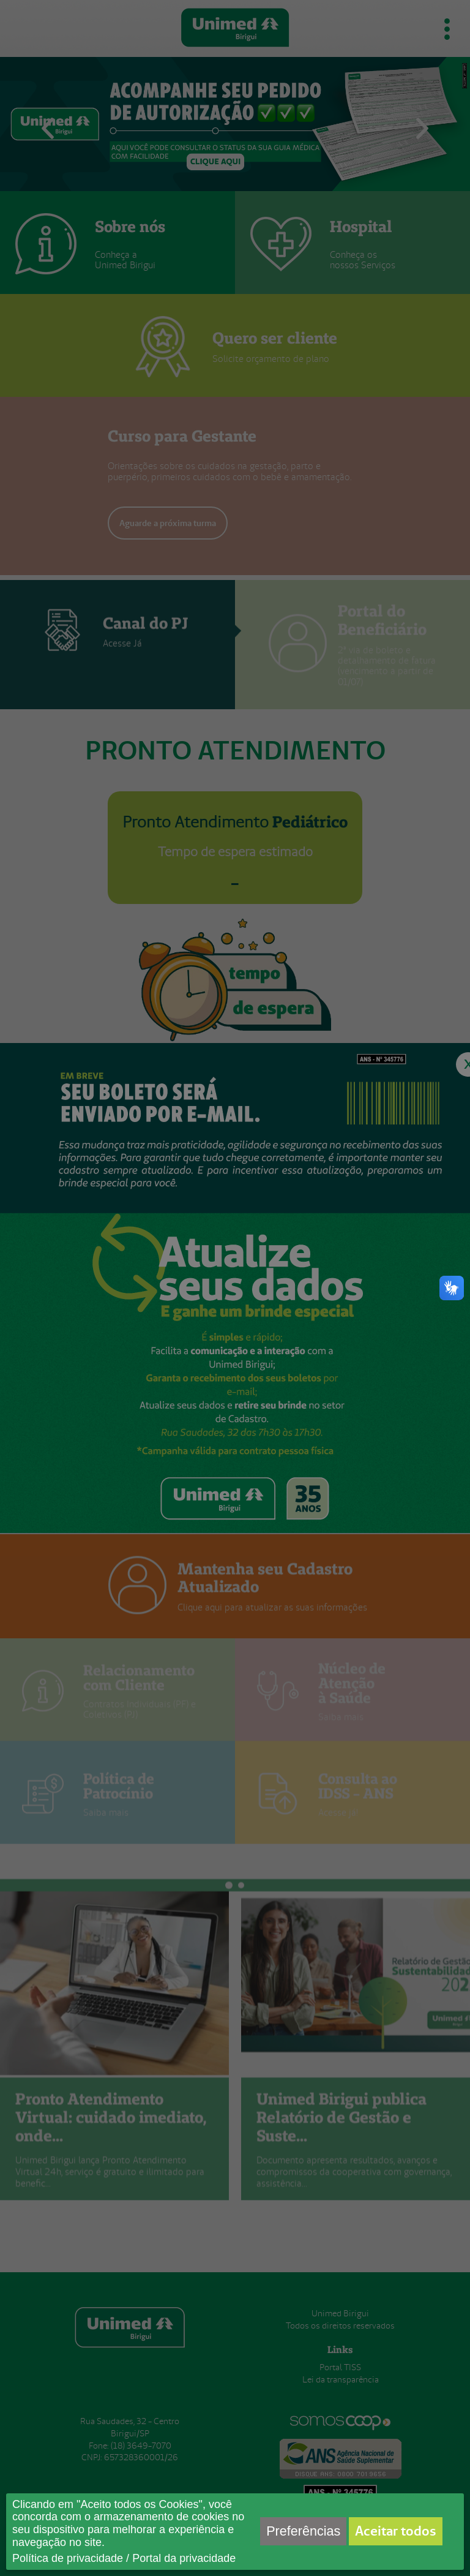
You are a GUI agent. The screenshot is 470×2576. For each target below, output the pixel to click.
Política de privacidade (67, 2558)
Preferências (303, 2531)
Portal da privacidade (184, 2558)
